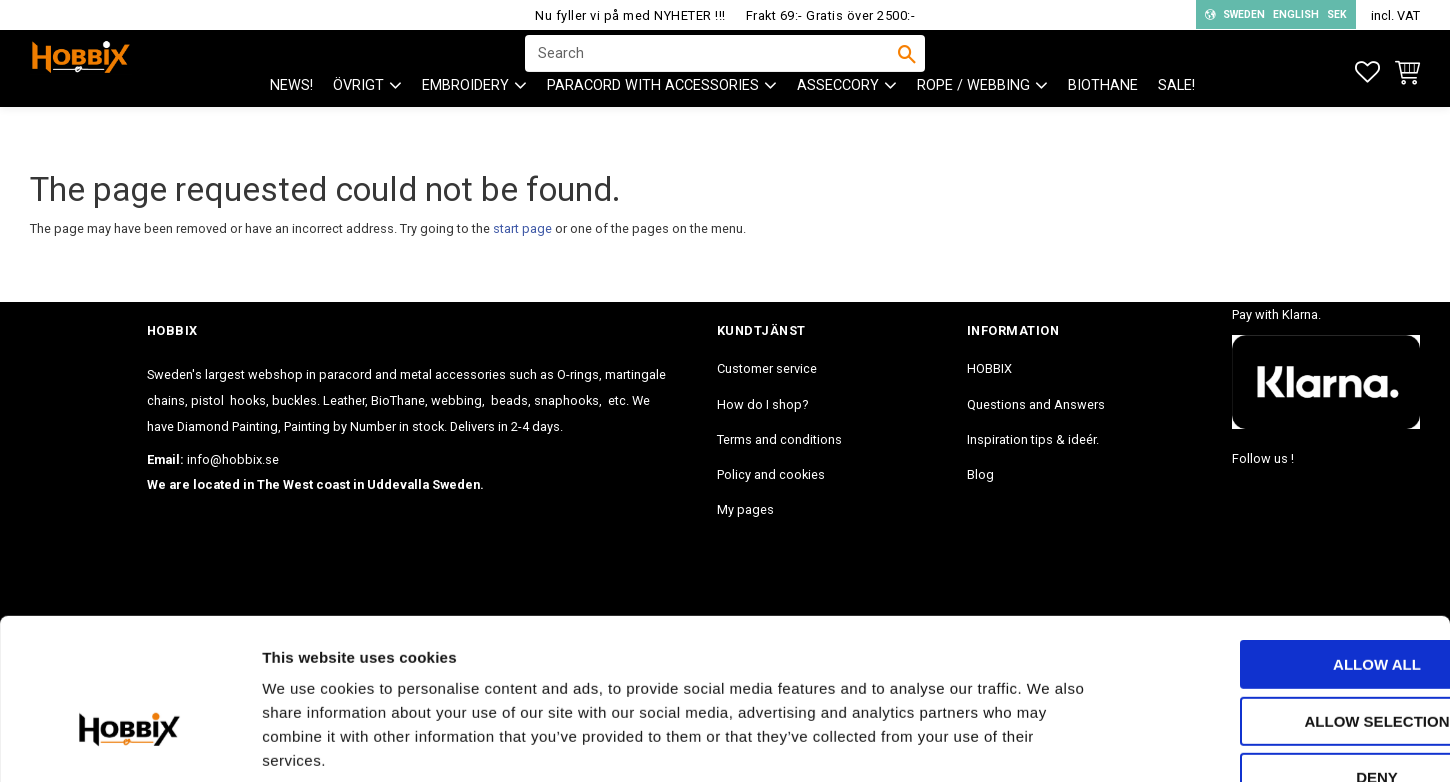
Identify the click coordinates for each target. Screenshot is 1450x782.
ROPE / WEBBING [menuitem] (973, 120)
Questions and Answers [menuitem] (1036, 404)
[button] (1367, 72)
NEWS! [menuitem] (291, 120)
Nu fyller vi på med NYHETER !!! (630, 15)
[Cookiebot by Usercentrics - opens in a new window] (129, 743)
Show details (1049, 742)
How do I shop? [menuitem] (762, 404)
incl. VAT (1395, 15)
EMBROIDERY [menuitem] (465, 120)
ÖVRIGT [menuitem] (358, 120)
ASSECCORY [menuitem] (838, 120)
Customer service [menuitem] (767, 368)
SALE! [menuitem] (1176, 120)
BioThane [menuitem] (1103, 120)
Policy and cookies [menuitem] (771, 474)
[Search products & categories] (712, 71)
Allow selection (1283, 599)
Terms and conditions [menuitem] (779, 439)
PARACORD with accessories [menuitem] (653, 120)
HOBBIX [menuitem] (989, 368)
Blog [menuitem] (980, 474)
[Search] (907, 71)
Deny (1283, 655)
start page (522, 228)
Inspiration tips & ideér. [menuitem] (1033, 439)
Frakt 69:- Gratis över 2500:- (831, 15)
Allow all (1283, 542)
